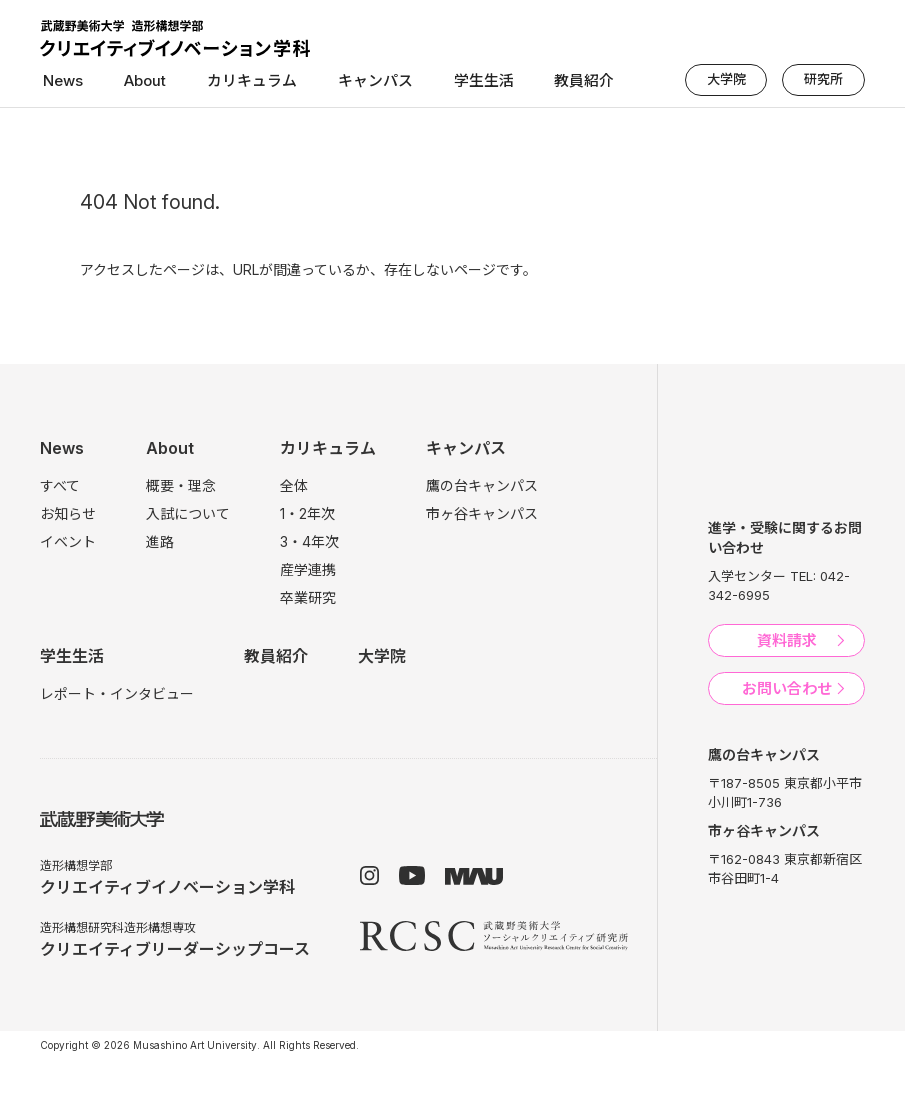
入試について (188, 513)
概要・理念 (181, 485)
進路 (160, 541)
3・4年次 (309, 541)
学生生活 (457, 81)
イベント (68, 541)
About (136, 81)
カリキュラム (237, 81)
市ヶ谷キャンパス (482, 513)
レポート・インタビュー (117, 693)
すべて (60, 485)
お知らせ (68, 513)
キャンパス (354, 81)
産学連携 (308, 569)
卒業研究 (308, 597)
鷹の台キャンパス (482, 485)
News (60, 81)
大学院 (728, 79)
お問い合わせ (787, 688)
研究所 (824, 79)
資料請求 (787, 640)
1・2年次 (307, 513)
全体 (294, 485)
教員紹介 (552, 81)
